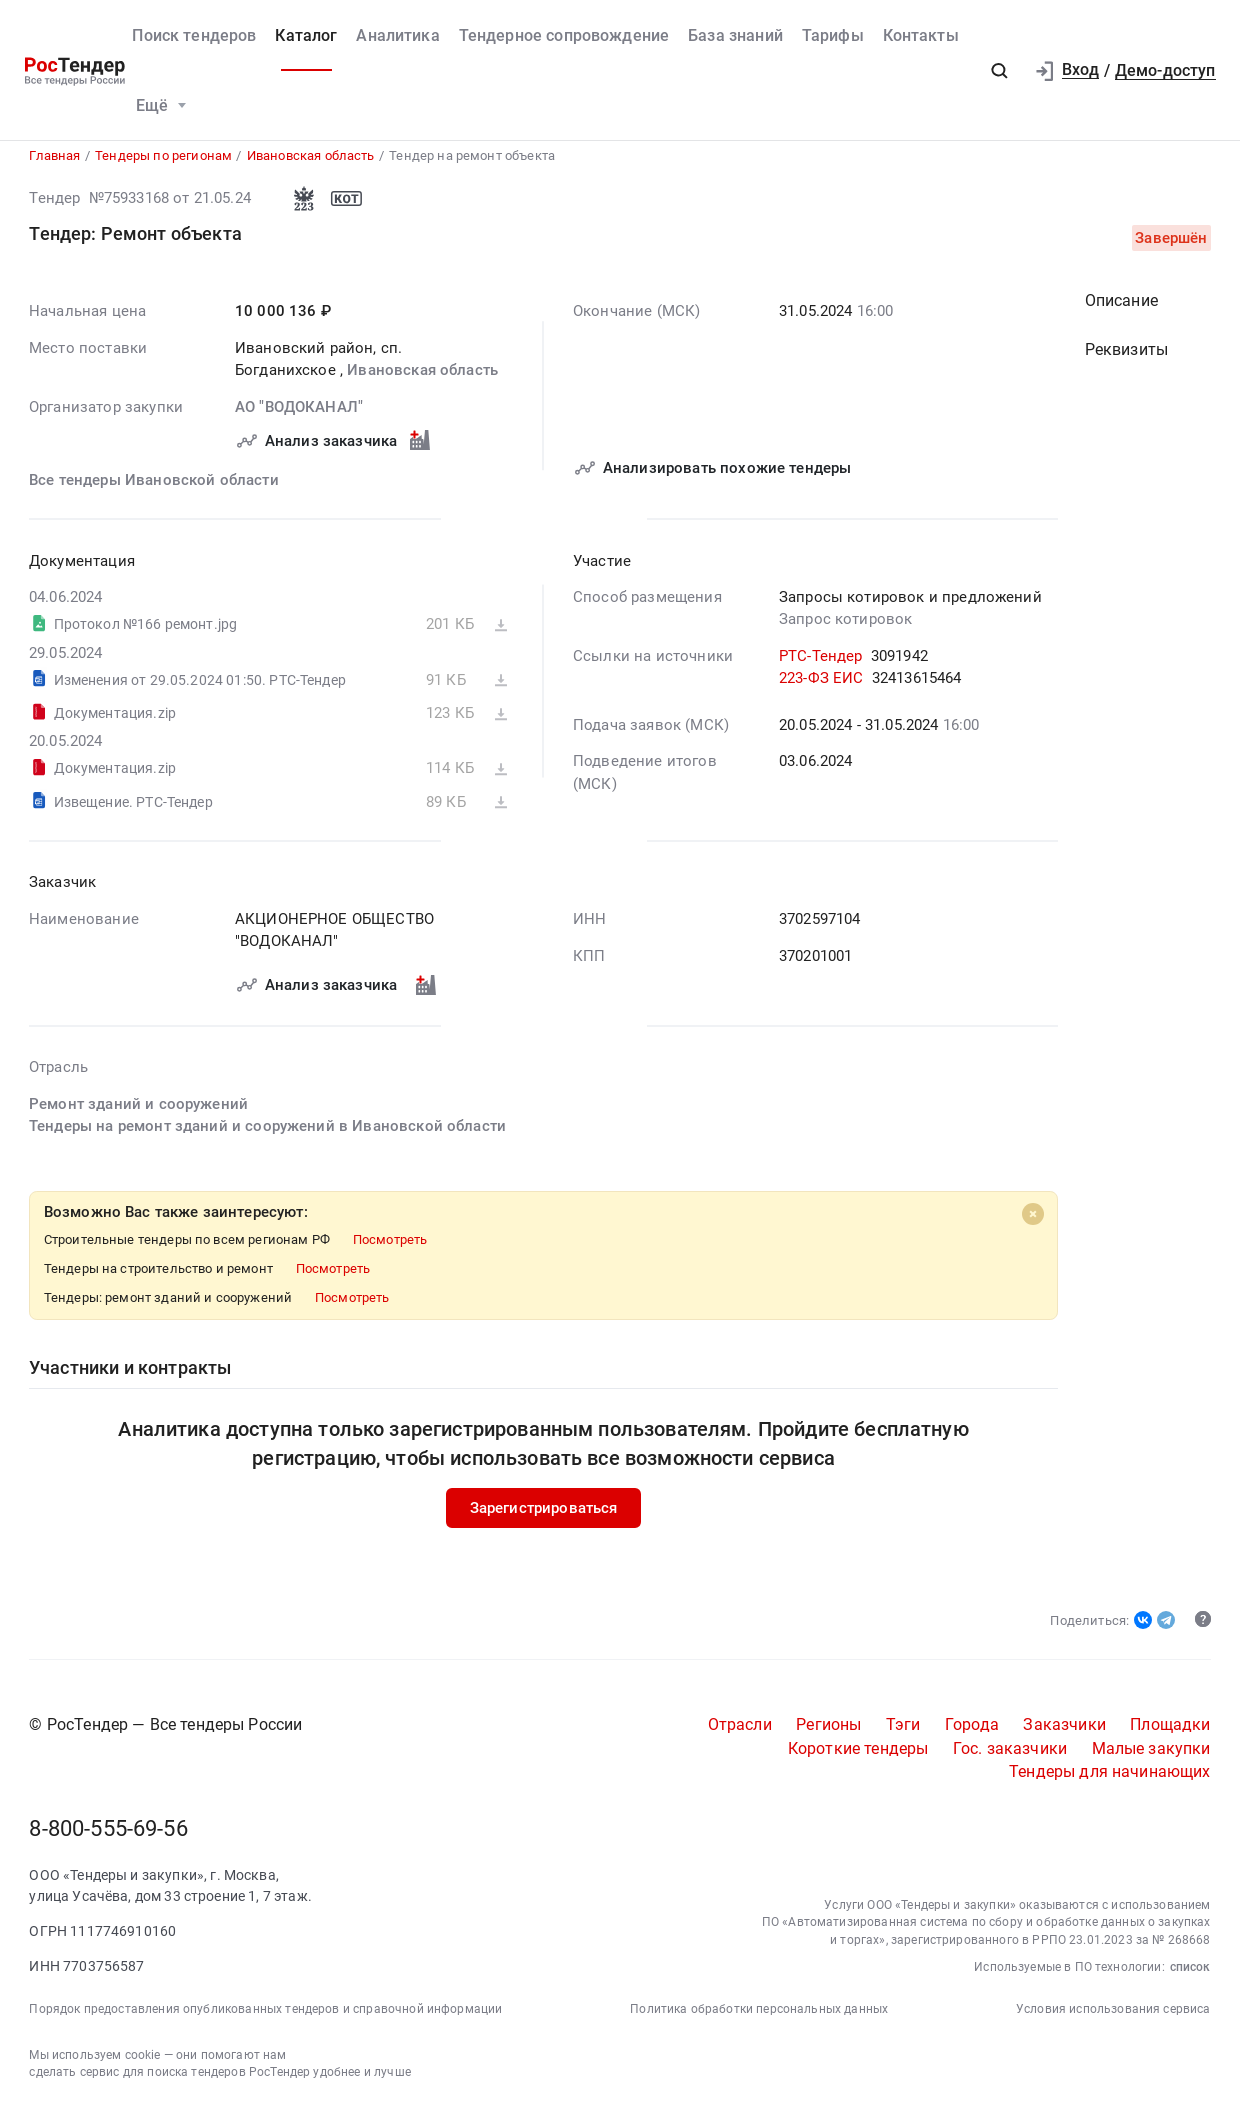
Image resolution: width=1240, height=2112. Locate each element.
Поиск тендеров (194, 35)
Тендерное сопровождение (564, 35)
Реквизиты (1126, 354)
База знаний (735, 35)
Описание (1121, 305)
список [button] (1190, 1973)
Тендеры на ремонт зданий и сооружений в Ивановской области (267, 1132)
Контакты (921, 35)
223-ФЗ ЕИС (821, 684)
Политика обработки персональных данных (759, 2015)
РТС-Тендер (821, 661)
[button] (1000, 71)
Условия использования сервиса (1113, 2015)
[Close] (1033, 1219)
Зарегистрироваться (544, 1513)
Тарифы (833, 35)
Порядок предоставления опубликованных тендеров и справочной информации (265, 2015)
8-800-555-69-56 (108, 1834)
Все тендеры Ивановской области (154, 485)
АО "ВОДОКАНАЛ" (299, 412)
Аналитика (397, 35)
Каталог (306, 35)
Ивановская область (423, 376)
